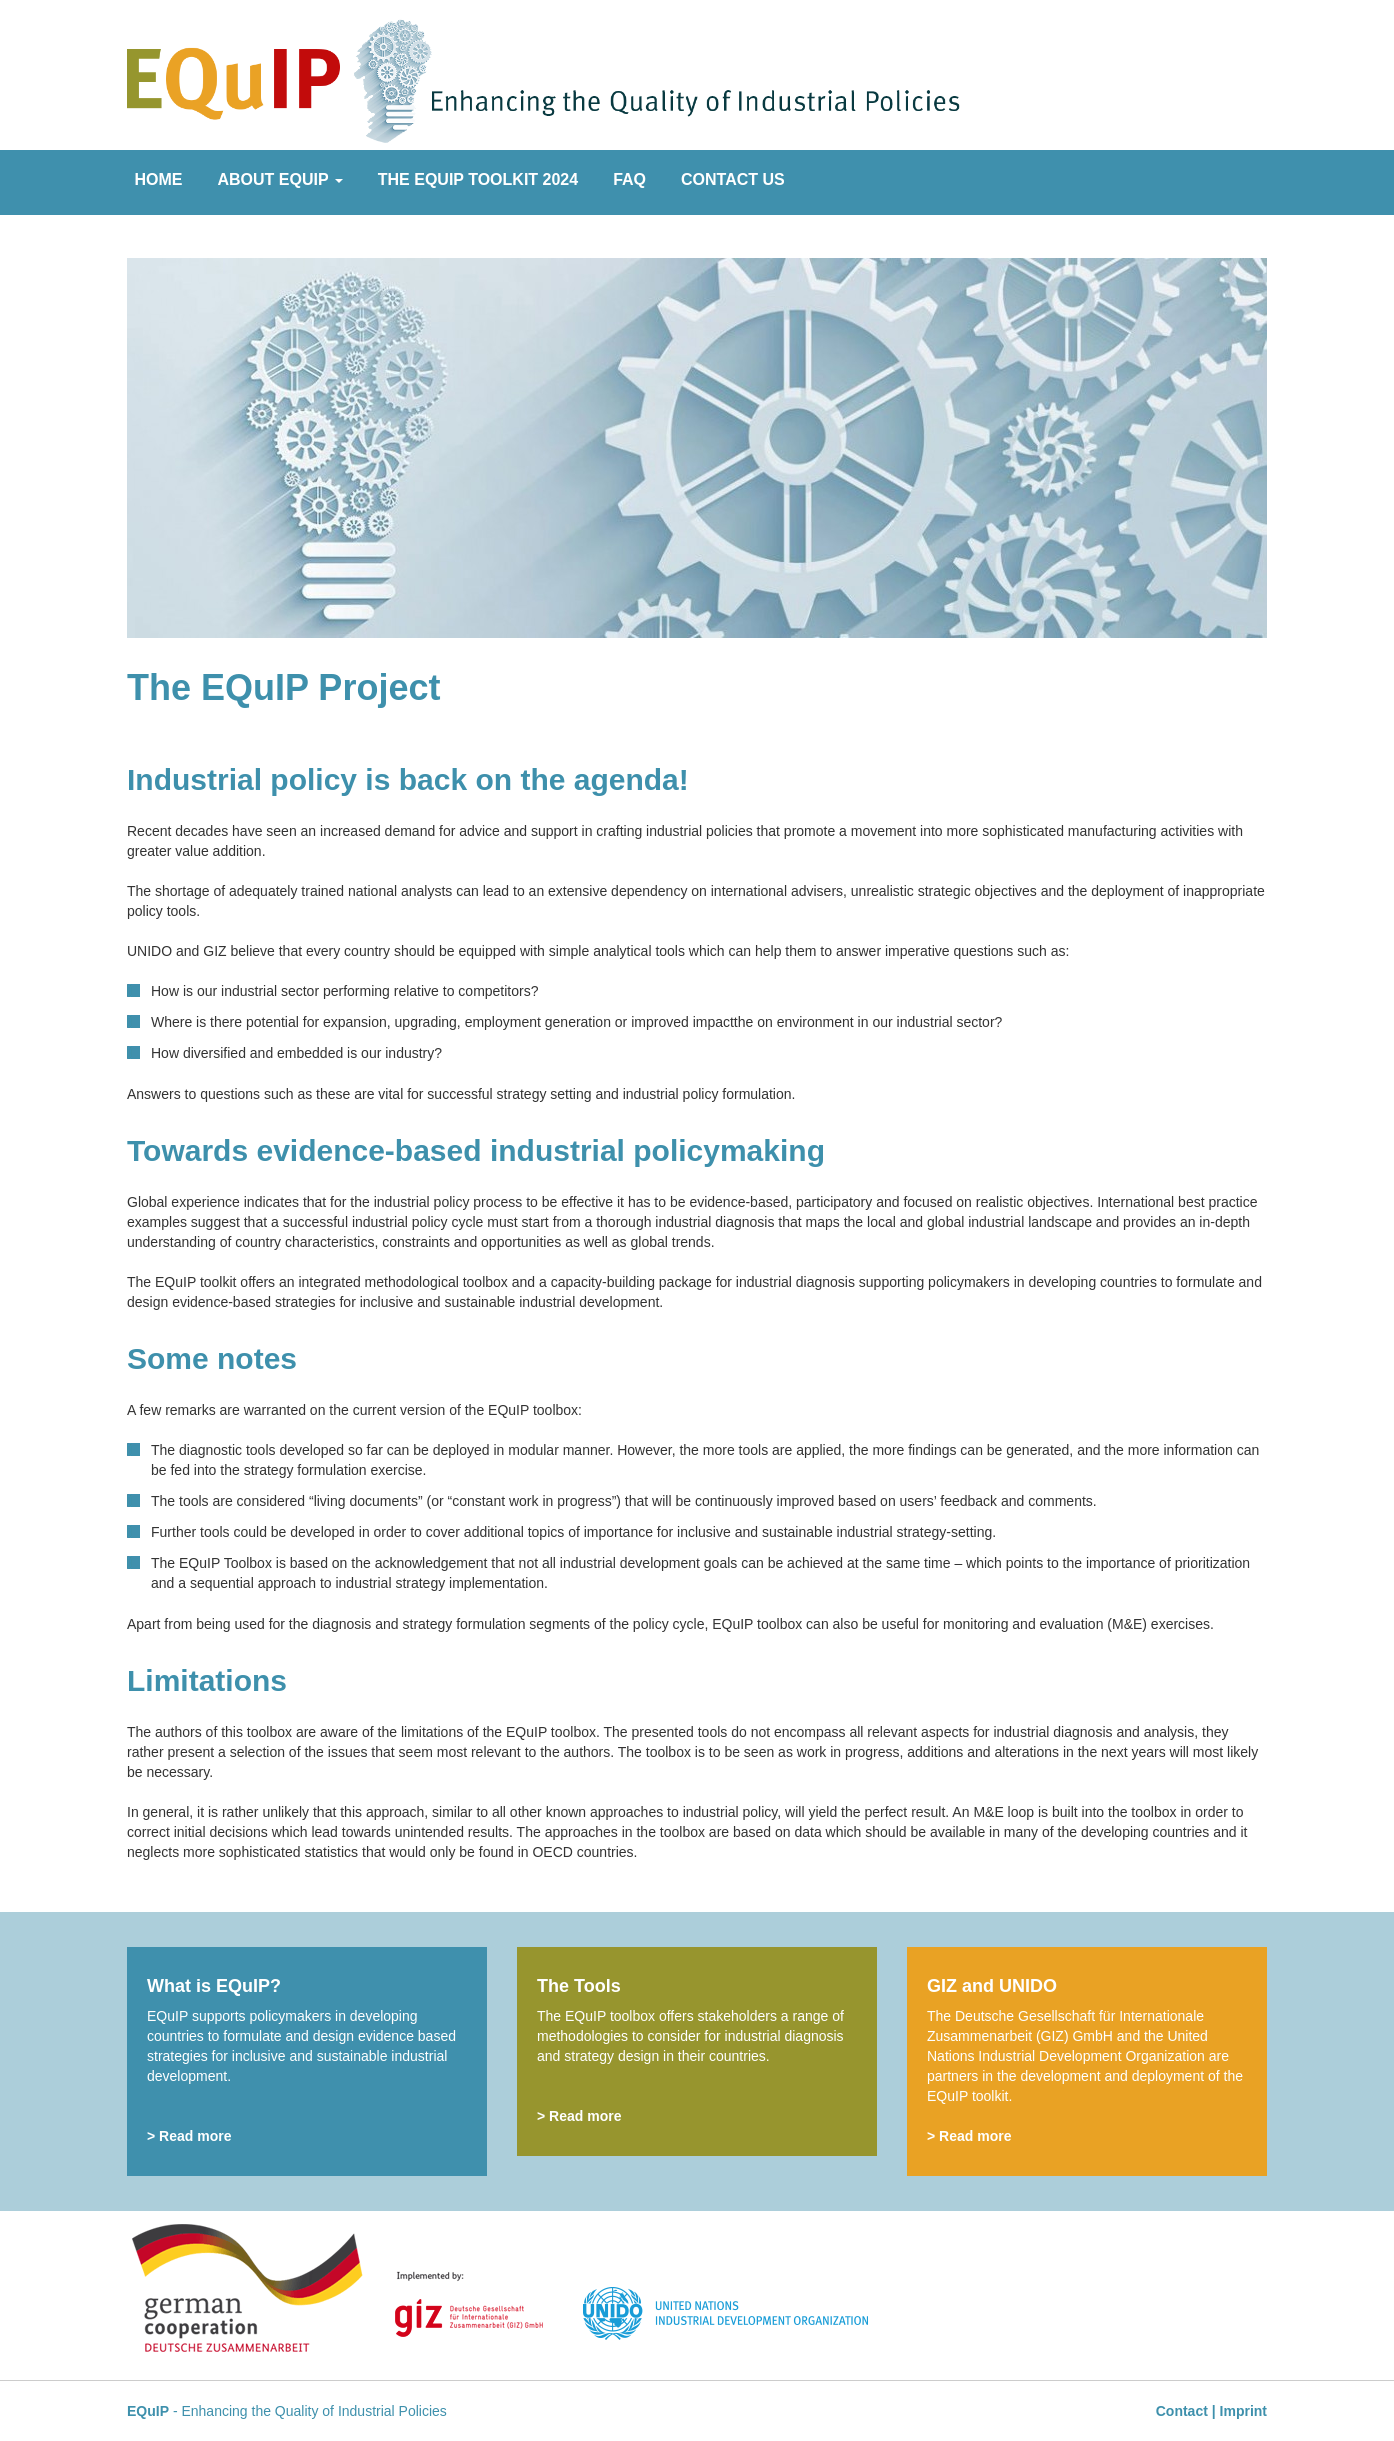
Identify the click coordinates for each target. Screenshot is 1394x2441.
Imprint (1243, 2411)
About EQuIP (280, 179)
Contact (1182, 2411)
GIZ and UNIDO (992, 1986)
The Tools (579, 1986)
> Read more (189, 2136)
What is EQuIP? (214, 1986)
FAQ (629, 179)
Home (159, 179)
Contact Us (733, 179)
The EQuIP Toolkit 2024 (478, 179)
